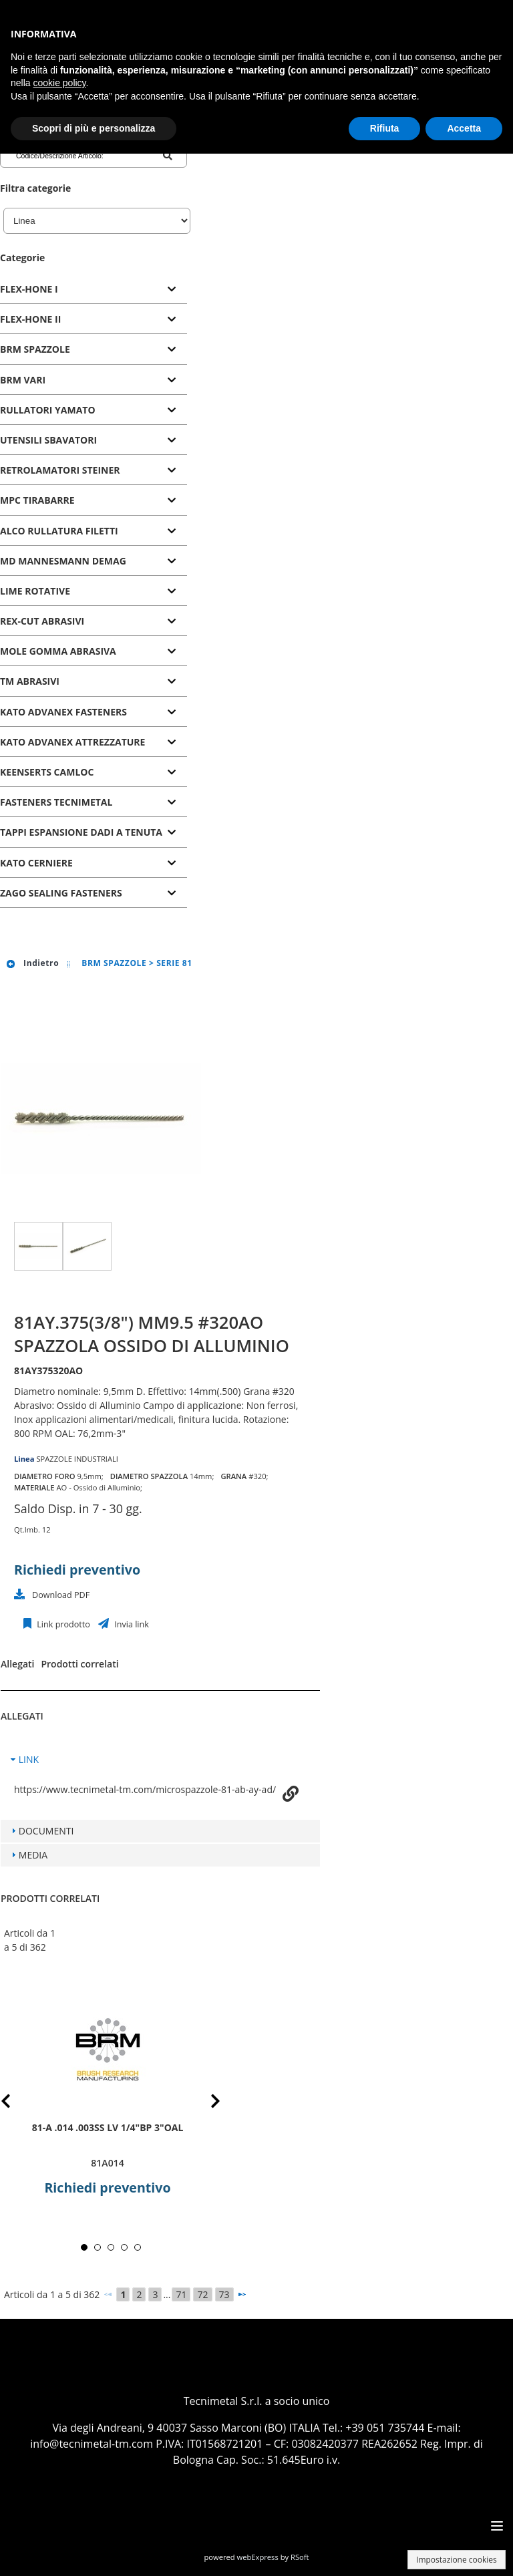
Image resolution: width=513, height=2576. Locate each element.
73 (224, 2294)
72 (202, 2294)
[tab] (93, 289)
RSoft (300, 2557)
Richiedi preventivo (77, 1570)
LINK (29, 1759)
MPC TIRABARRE (37, 500)
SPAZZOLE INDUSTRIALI (77, 1459)
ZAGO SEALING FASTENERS (61, 893)
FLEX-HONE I (29, 289)
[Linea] (96, 221)
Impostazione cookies (456, 2559)
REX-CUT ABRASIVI (42, 621)
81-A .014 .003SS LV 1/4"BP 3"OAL (108, 2127)
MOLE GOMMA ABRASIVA (58, 651)
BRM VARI (22, 379)
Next (205, 2103)
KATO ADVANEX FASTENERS (63, 711)
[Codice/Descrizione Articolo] (69, 156)
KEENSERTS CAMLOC (47, 772)
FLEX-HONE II (30, 319)
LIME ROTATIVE (35, 591)
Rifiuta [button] (384, 128)
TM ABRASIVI (29, 681)
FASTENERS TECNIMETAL (56, 802)
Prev (16, 2103)
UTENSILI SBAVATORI (48, 440)
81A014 (107, 2162)
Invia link (130, 1624)
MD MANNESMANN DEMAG (63, 560)
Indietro (32, 963)
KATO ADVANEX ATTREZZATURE (72, 742)
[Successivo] (241, 2294)
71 (181, 2294)
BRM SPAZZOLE (35, 349)
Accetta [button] (464, 128)
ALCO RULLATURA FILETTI (59, 530)
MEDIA (33, 1854)
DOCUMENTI (46, 1830)
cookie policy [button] (59, 82)
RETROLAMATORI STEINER (60, 470)
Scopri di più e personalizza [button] (93, 128)
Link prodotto (62, 1624)
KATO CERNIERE (36, 862)
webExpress (258, 2557)
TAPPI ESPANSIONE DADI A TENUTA (81, 832)
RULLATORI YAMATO (48, 410)
